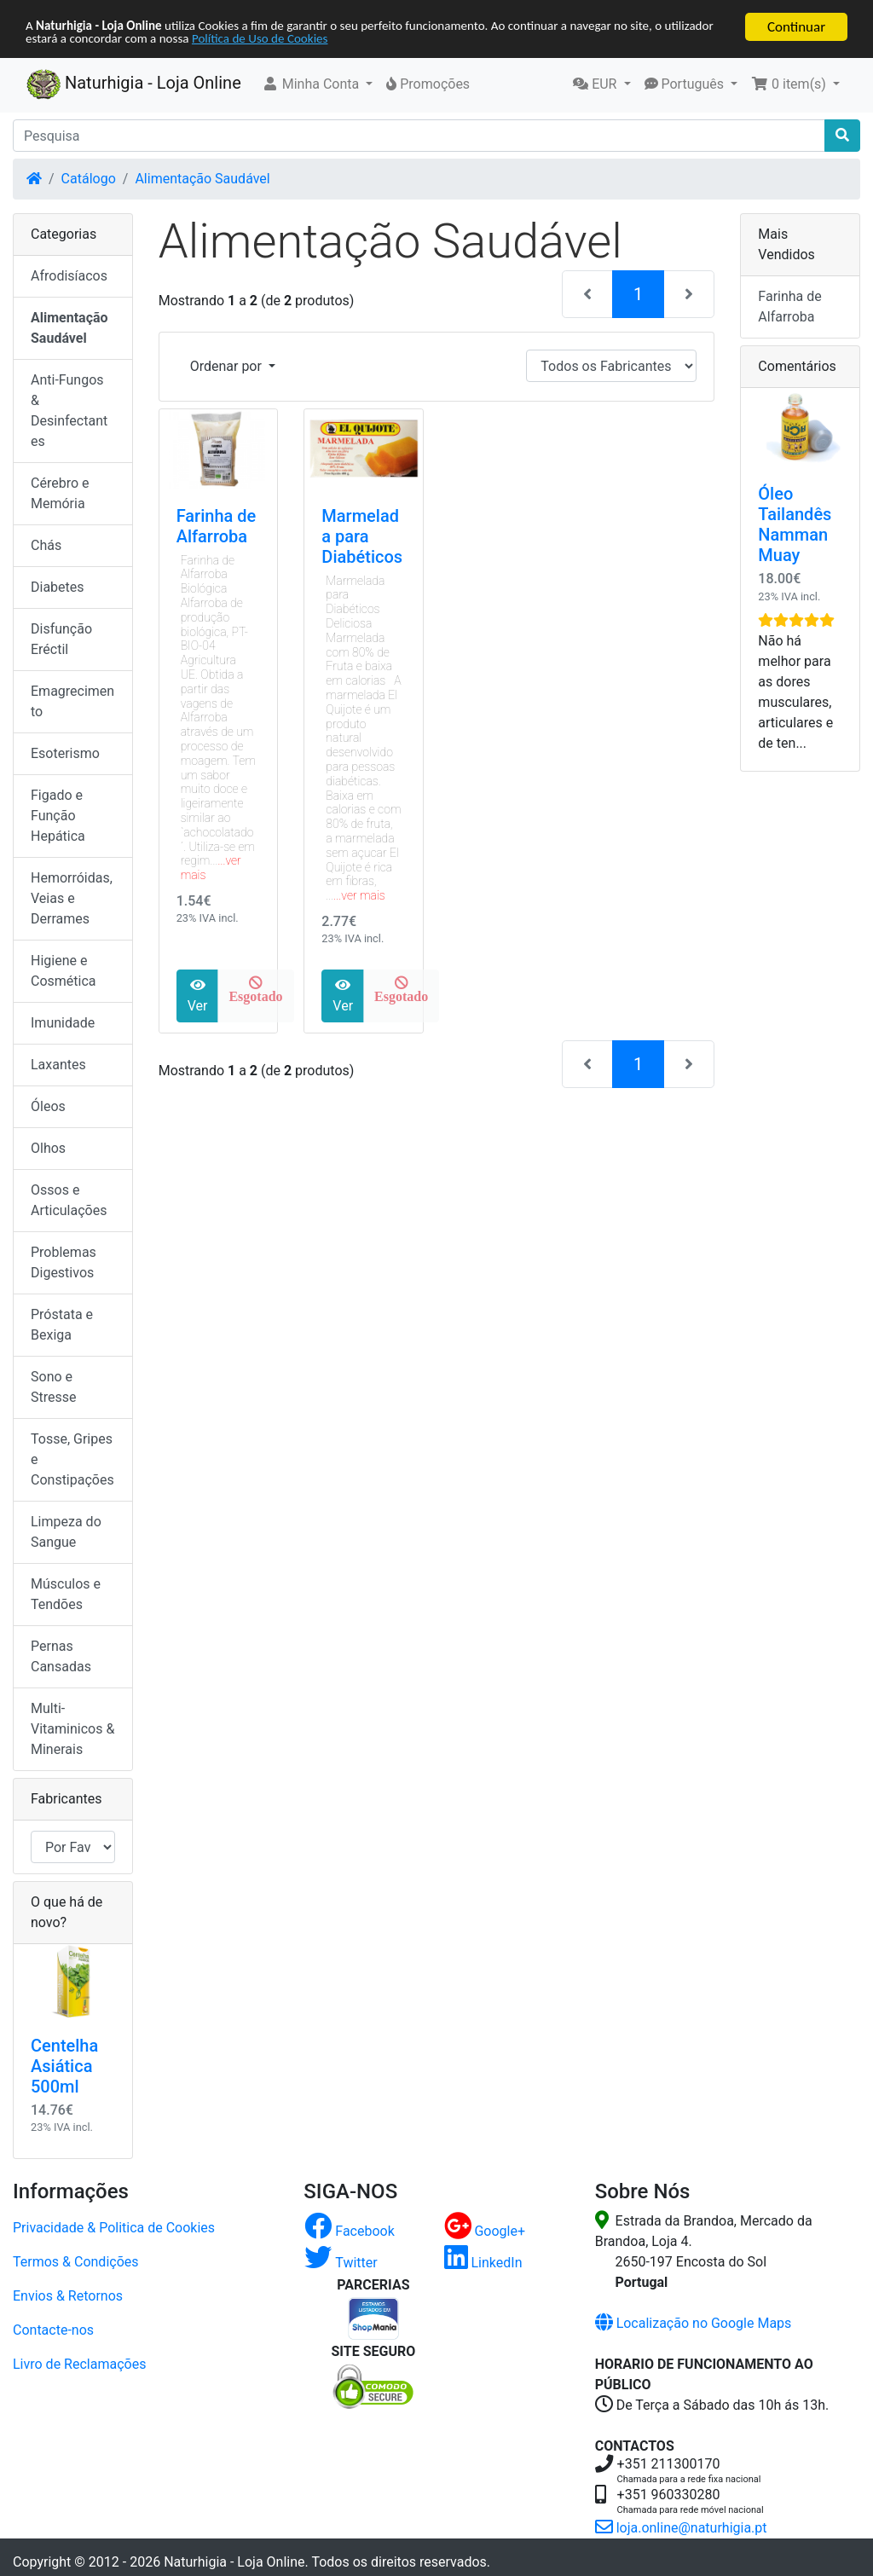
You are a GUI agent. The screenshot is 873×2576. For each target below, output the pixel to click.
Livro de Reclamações (79, 2364)
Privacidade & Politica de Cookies (114, 2228)
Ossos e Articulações (69, 1200)
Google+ (485, 2231)
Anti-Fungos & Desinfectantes (69, 410)
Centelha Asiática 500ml (64, 2066)
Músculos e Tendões (66, 1594)
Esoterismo (65, 753)
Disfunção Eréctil (61, 639)
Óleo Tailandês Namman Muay (794, 524)
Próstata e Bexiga (62, 1324)
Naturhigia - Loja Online (133, 84)
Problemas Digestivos (63, 1262)
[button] (317, 84)
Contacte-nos (53, 2330)
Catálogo (88, 179)
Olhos (48, 1148)
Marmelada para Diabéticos (361, 536)
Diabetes (57, 587)
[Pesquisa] (419, 135)
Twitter (340, 2263)
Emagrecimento (72, 701)
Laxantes (58, 1064)
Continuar (796, 27)
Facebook (349, 2231)
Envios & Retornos (68, 2296)
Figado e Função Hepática (58, 815)
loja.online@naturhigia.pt (681, 2528)
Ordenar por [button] (227, 366)
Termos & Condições (76, 2262)
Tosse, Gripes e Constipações (72, 1459)
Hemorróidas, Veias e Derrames (72, 898)
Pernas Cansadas (61, 1656)
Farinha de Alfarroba (216, 526)
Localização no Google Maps (693, 2323)
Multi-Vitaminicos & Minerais (72, 1728)
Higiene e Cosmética (63, 970)
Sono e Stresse (54, 1387)
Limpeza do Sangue (66, 1532)
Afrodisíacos (69, 276)
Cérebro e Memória (60, 493)
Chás (46, 545)
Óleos (48, 1106)
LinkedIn (483, 2263)
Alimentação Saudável (202, 179)
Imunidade (63, 1023)
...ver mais (358, 895)
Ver (198, 996)
